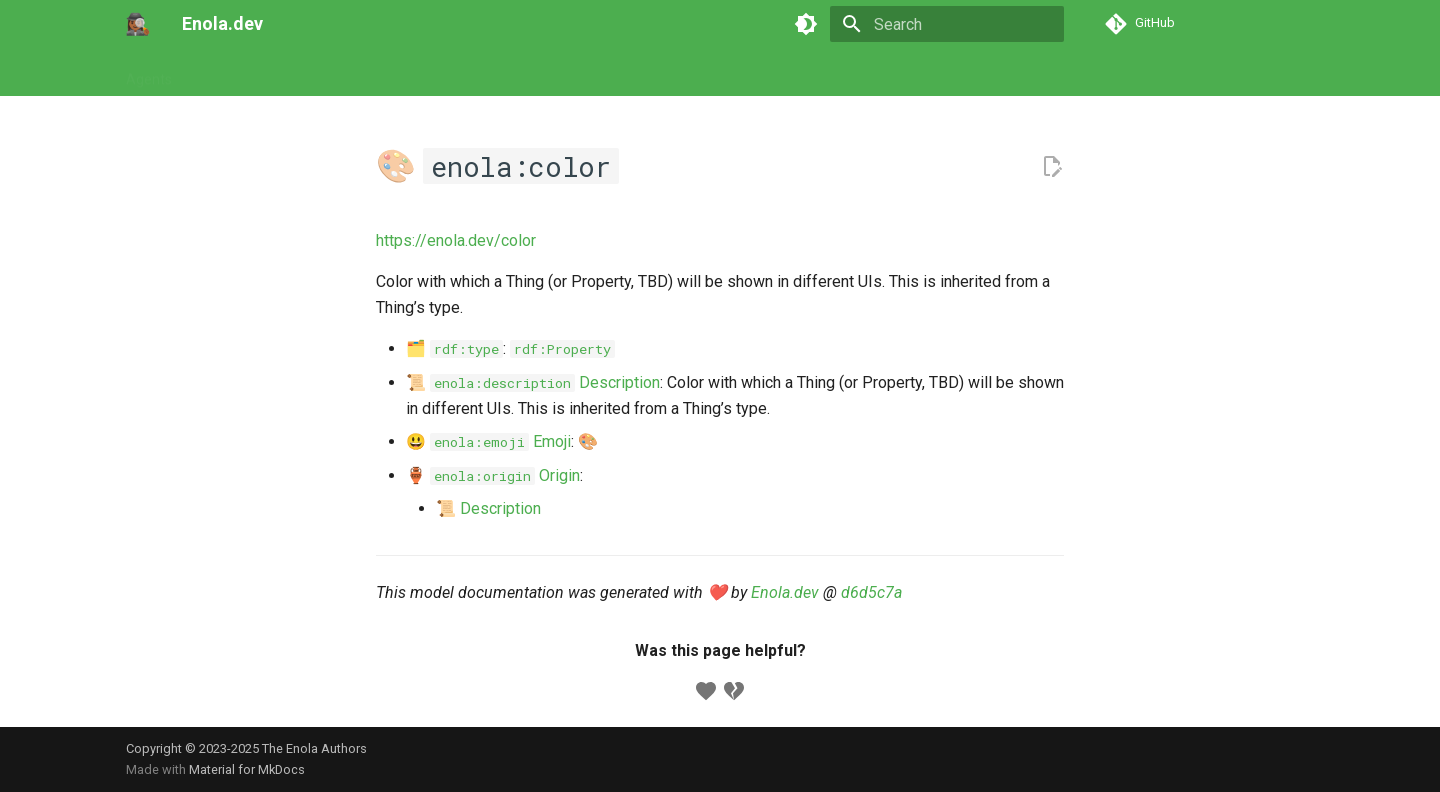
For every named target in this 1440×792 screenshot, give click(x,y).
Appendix (652, 73)
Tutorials (223, 73)
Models (396, 73)
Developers (562, 73)
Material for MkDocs (247, 769)
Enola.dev (785, 592)
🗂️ (454, 348)
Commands (312, 73)
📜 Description (533, 382)
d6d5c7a (871, 592)
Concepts (473, 73)
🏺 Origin (493, 475)
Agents (149, 73)
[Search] (947, 24)
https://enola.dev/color (456, 240)
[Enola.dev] (138, 24)
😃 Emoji (488, 441)
